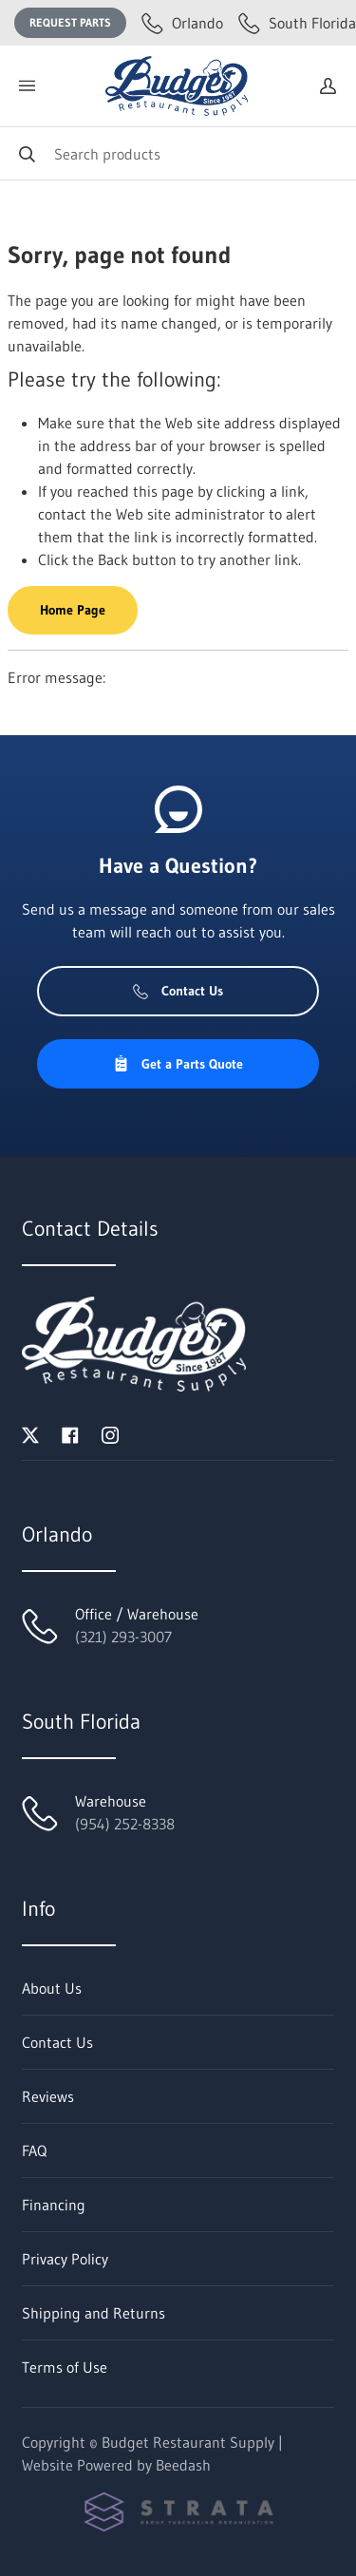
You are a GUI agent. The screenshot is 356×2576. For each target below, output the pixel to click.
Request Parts (70, 22)
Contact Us (178, 990)
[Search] (178, 153)
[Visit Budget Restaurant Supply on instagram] (110, 1433)
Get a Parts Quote (178, 1063)
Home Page (72, 609)
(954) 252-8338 (125, 1823)
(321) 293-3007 (123, 1636)
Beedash (183, 2464)
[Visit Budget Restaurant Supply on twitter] (30, 1433)
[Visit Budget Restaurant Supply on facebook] (70, 1433)
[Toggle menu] (27, 86)
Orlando (182, 22)
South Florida (297, 22)
